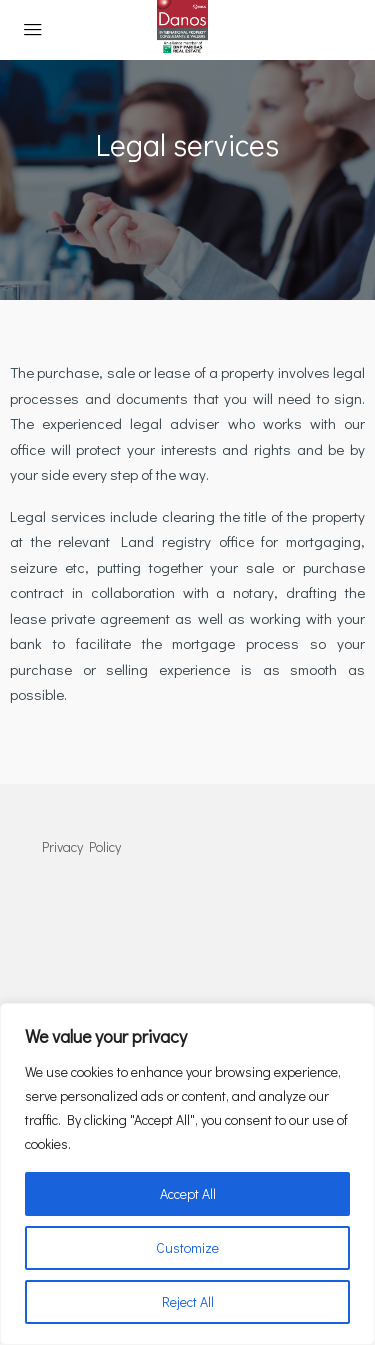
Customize (187, 1247)
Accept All (188, 1193)
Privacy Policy (81, 846)
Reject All (188, 1301)
